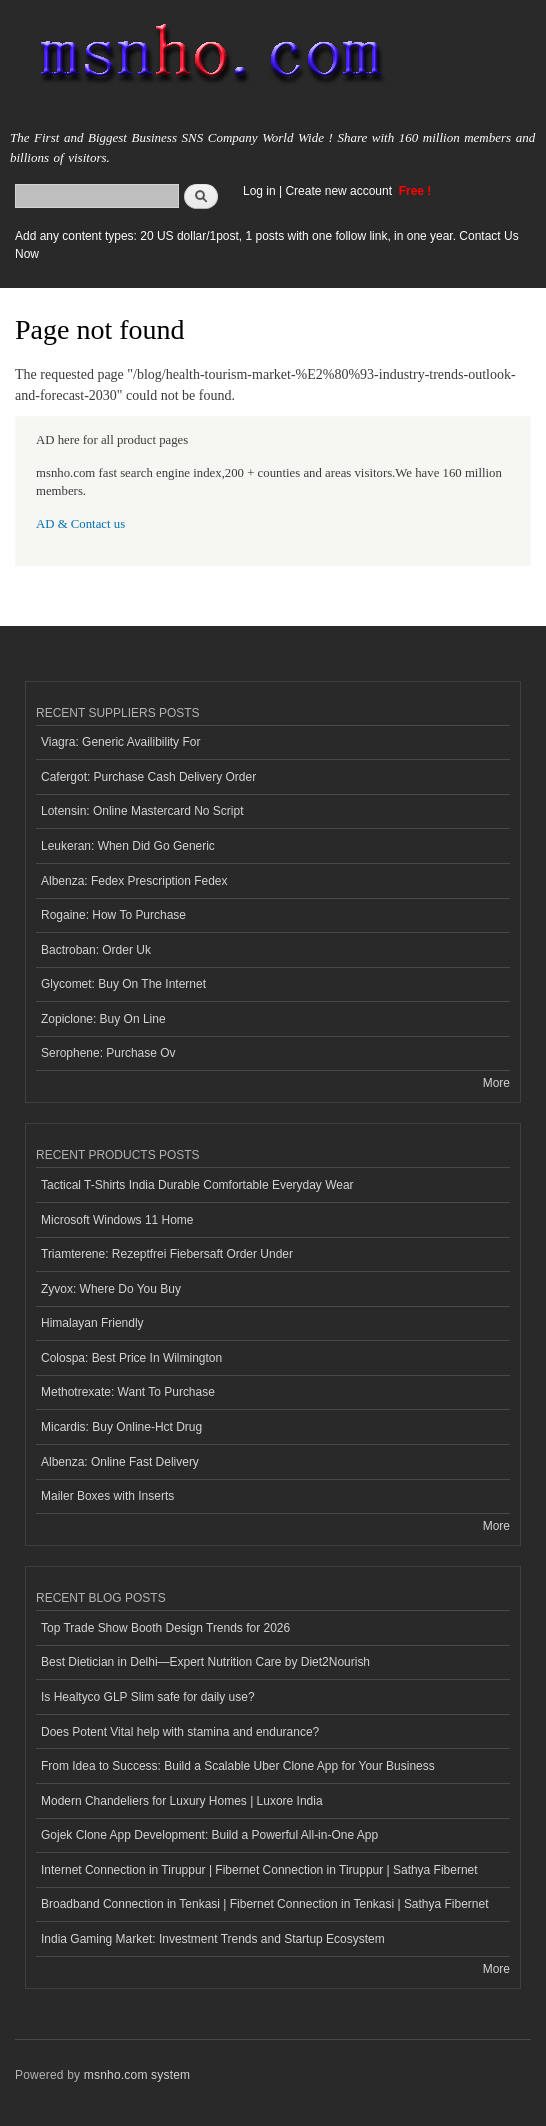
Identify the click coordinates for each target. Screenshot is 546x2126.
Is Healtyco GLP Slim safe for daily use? (148, 1697)
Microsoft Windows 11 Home (117, 1220)
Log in (259, 191)
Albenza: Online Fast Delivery (120, 1462)
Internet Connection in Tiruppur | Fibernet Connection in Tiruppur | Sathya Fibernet (259, 1870)
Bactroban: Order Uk (96, 950)
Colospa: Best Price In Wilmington (131, 1358)
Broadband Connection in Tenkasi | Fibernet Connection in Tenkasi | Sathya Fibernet (264, 1904)
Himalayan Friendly (92, 1323)
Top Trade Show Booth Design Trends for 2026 (165, 1628)
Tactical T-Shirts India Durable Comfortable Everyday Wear (197, 1185)
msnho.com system (137, 2075)
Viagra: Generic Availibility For (120, 742)
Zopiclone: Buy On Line (103, 1019)
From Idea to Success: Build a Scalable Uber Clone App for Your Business (238, 1766)
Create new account (340, 191)
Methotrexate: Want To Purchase (128, 1392)
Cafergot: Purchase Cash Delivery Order (148, 777)
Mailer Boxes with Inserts (107, 1496)
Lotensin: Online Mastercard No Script (142, 811)
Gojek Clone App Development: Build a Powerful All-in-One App (209, 1835)
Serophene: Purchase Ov (108, 1053)
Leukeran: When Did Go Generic (128, 846)
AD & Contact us (80, 524)
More (496, 1083)
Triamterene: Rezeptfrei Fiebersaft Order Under (167, 1254)
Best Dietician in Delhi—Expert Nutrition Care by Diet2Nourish (205, 1662)
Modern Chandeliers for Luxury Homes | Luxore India (182, 1801)
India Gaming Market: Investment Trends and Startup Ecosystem (213, 1939)
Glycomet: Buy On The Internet (123, 984)
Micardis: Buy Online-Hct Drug (121, 1427)
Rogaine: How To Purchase (113, 915)
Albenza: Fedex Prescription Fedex (134, 881)
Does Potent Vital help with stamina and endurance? (180, 1732)
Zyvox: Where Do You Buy (111, 1289)
